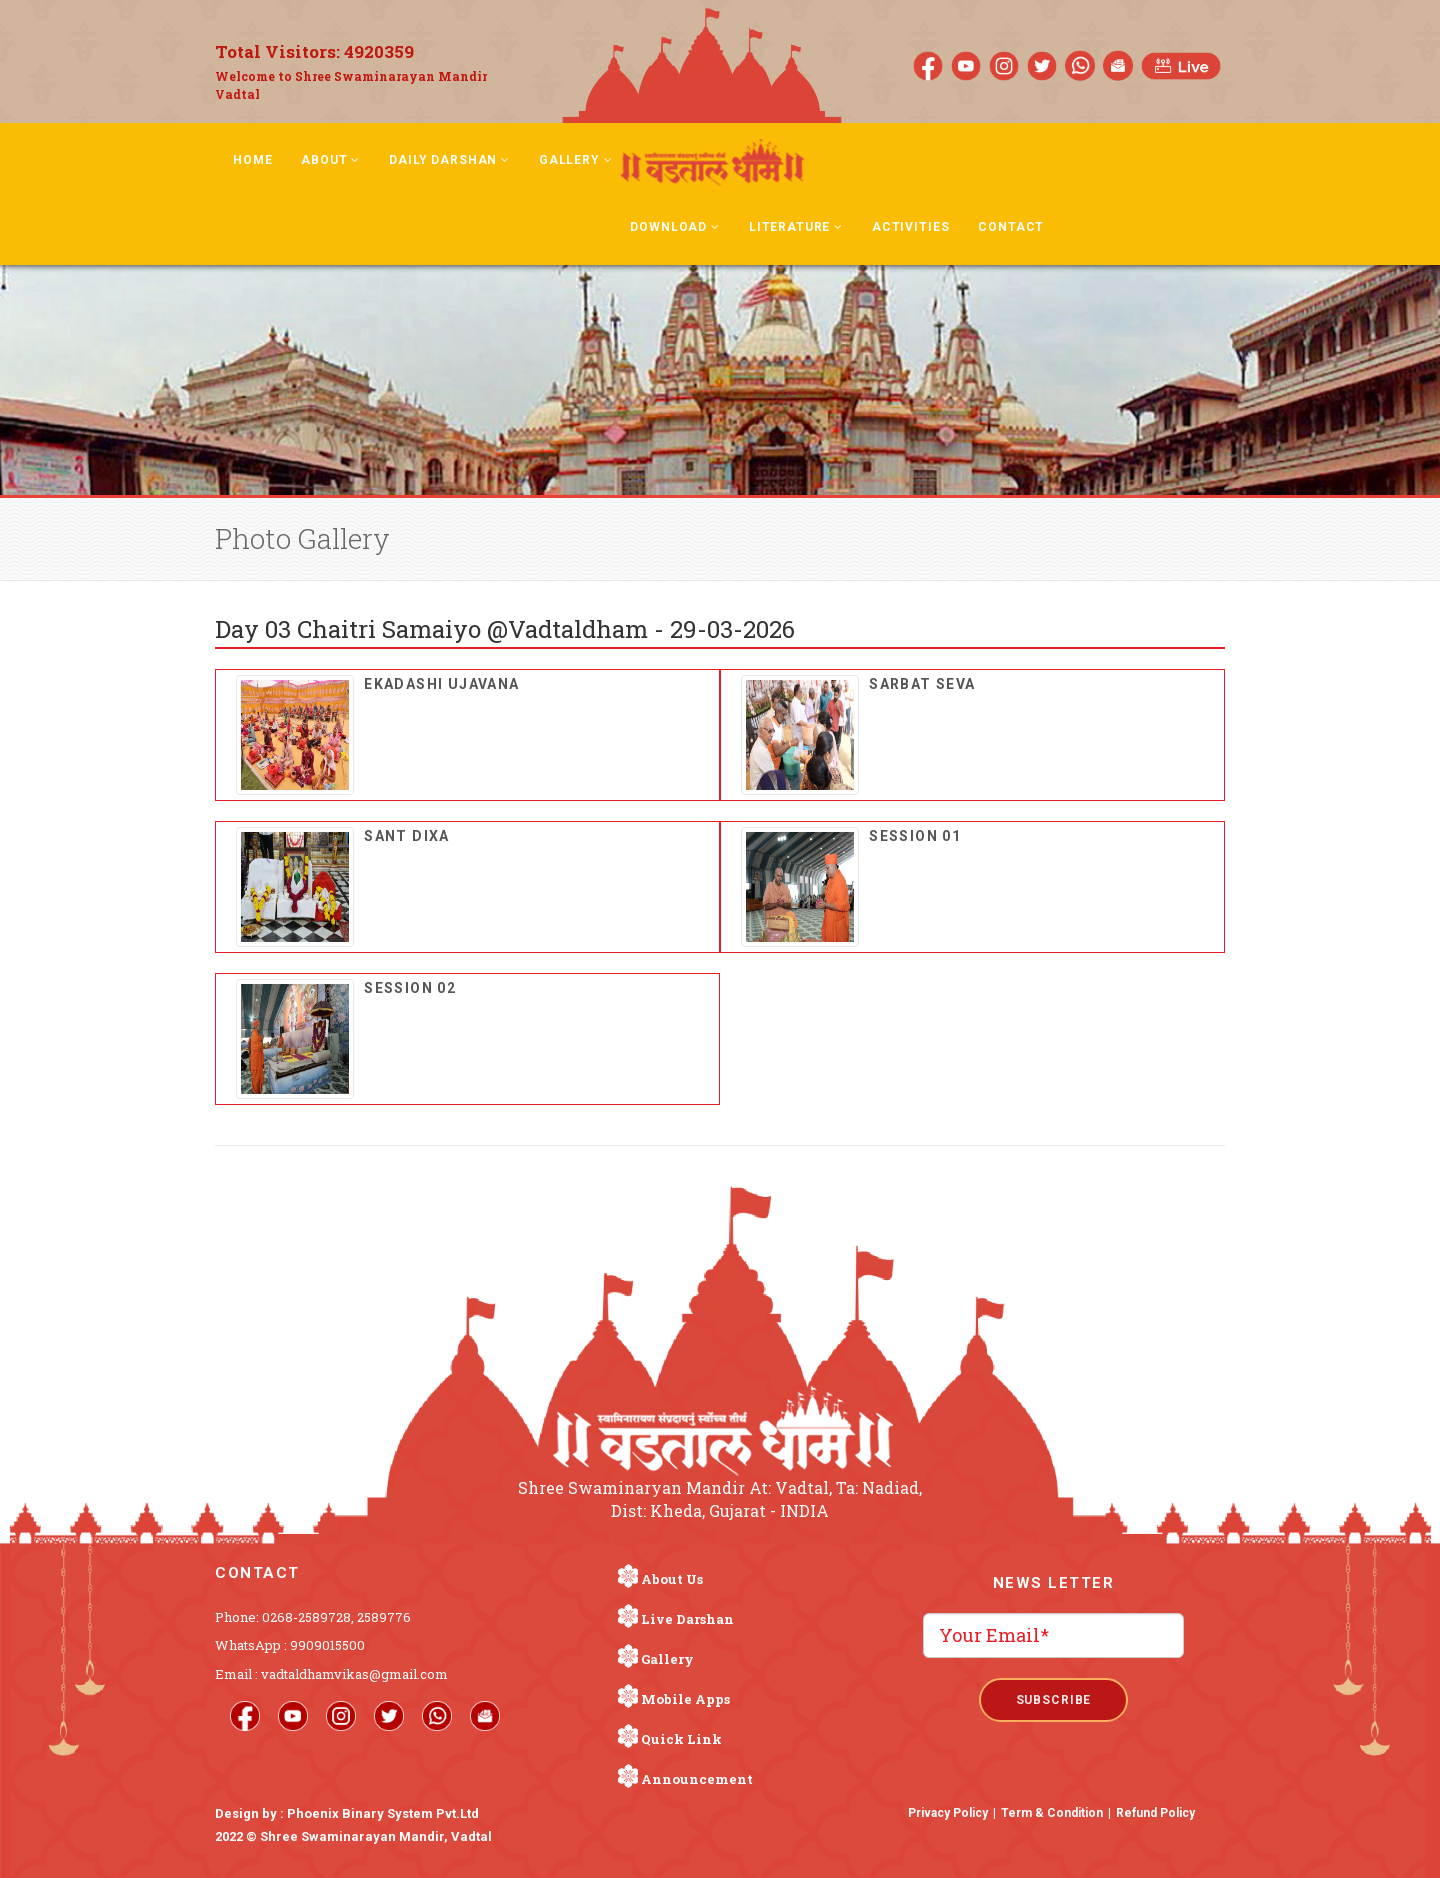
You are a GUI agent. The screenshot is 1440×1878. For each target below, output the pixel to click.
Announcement (697, 1779)
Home (252, 160)
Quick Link (681, 1739)
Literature (796, 227)
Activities (910, 227)
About (330, 160)
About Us (672, 1579)
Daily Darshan (449, 160)
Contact (1011, 227)
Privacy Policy (948, 1813)
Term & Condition (1052, 1813)
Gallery (576, 160)
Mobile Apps (685, 1699)
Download (674, 227)
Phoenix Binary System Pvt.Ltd (383, 1813)
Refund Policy (1155, 1813)
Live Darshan (687, 1619)
